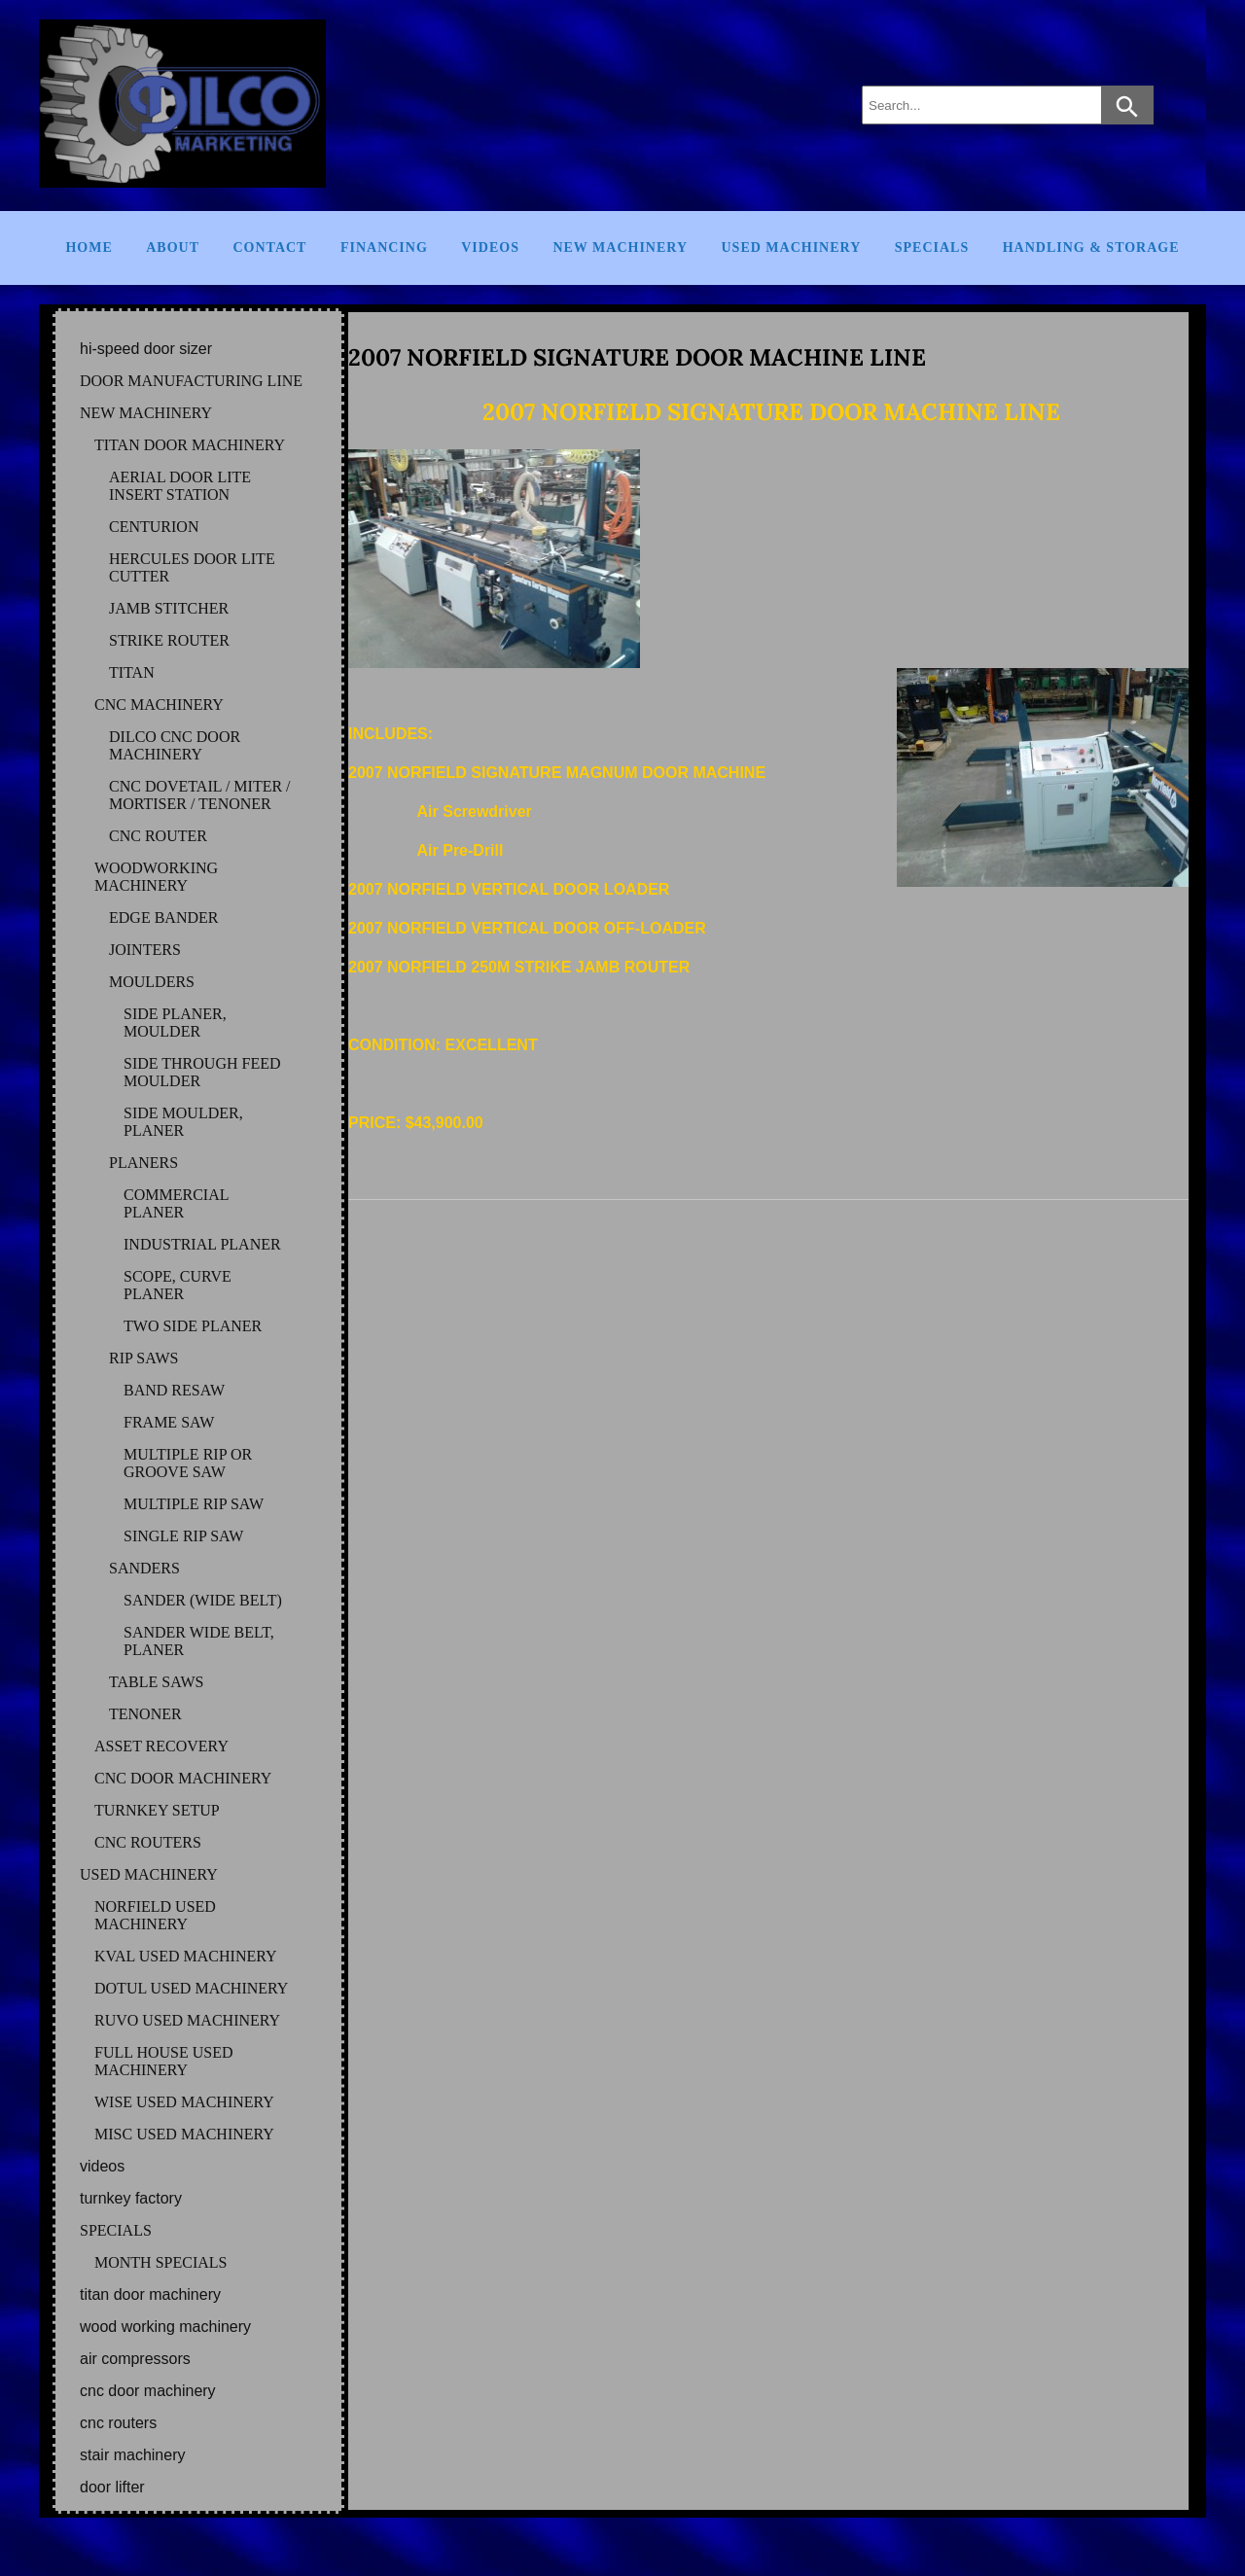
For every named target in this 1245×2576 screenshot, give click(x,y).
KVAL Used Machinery (185, 1956)
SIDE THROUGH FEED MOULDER (202, 1072)
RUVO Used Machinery (187, 2020)
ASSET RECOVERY (161, 1746)
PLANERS (143, 1162)
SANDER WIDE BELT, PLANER (199, 1641)
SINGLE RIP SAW (183, 1536)
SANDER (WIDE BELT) (203, 1600)
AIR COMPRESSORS (135, 2358)
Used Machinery (792, 247)
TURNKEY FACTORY (131, 2198)
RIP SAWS (143, 1358)
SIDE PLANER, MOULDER (175, 1023)
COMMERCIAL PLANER (176, 1203)
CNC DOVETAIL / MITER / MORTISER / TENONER (200, 795)
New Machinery (620, 247)
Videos (490, 247)
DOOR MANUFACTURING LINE (191, 380)
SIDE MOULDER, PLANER (183, 1122)
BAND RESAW (174, 1390)
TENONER (145, 1714)
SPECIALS (116, 2230)
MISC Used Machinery (184, 2134)
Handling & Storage (1091, 247)
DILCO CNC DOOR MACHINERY (174, 745)
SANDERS (144, 1568)
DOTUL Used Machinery (191, 1988)
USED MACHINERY (149, 1874)
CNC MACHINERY (159, 704)
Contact (269, 247)
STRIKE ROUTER (169, 640)
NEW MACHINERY (146, 413)
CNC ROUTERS (147, 1842)
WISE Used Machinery (184, 2102)
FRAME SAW (169, 1422)
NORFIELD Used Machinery (155, 1915)
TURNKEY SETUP (157, 1810)
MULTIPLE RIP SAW (194, 1504)
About (172, 247)
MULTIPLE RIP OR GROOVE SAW (188, 1463)
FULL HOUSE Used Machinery (163, 2061)
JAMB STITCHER (169, 608)
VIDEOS (102, 2166)
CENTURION (153, 526)
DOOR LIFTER (112, 2487)
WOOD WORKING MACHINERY (165, 2326)
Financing (384, 247)
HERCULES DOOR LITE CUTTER (192, 567)
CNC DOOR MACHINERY (182, 1778)
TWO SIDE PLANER (193, 1326)
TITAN (132, 672)
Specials (932, 247)
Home (88, 247)
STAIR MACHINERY (132, 2455)
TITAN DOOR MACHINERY (189, 445)
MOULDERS (152, 981)
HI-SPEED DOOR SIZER (146, 348)
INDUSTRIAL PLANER (202, 1244)
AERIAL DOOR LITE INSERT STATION (180, 486)
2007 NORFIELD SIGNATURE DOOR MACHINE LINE (637, 357)
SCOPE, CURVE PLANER (177, 1285)
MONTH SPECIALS (160, 2262)
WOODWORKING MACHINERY (156, 877)
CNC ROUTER (158, 836)
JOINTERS (145, 949)
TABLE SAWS (156, 1682)
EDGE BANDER (163, 917)
